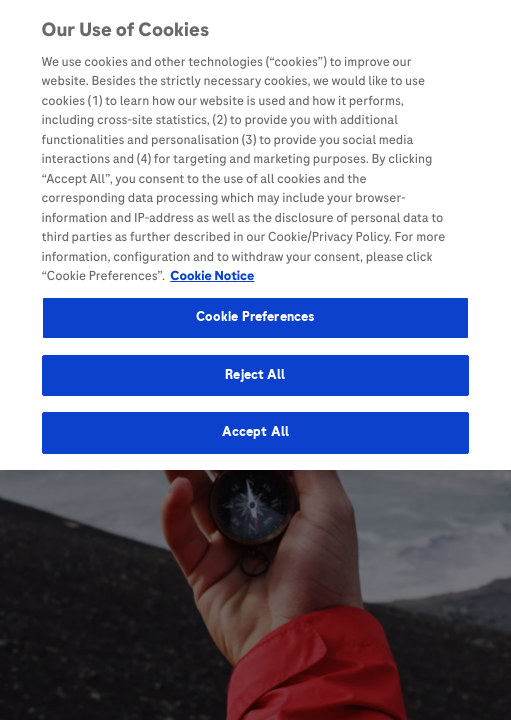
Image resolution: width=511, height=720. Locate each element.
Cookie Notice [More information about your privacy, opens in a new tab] (212, 273)
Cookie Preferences (255, 314)
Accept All (255, 429)
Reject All (255, 372)
